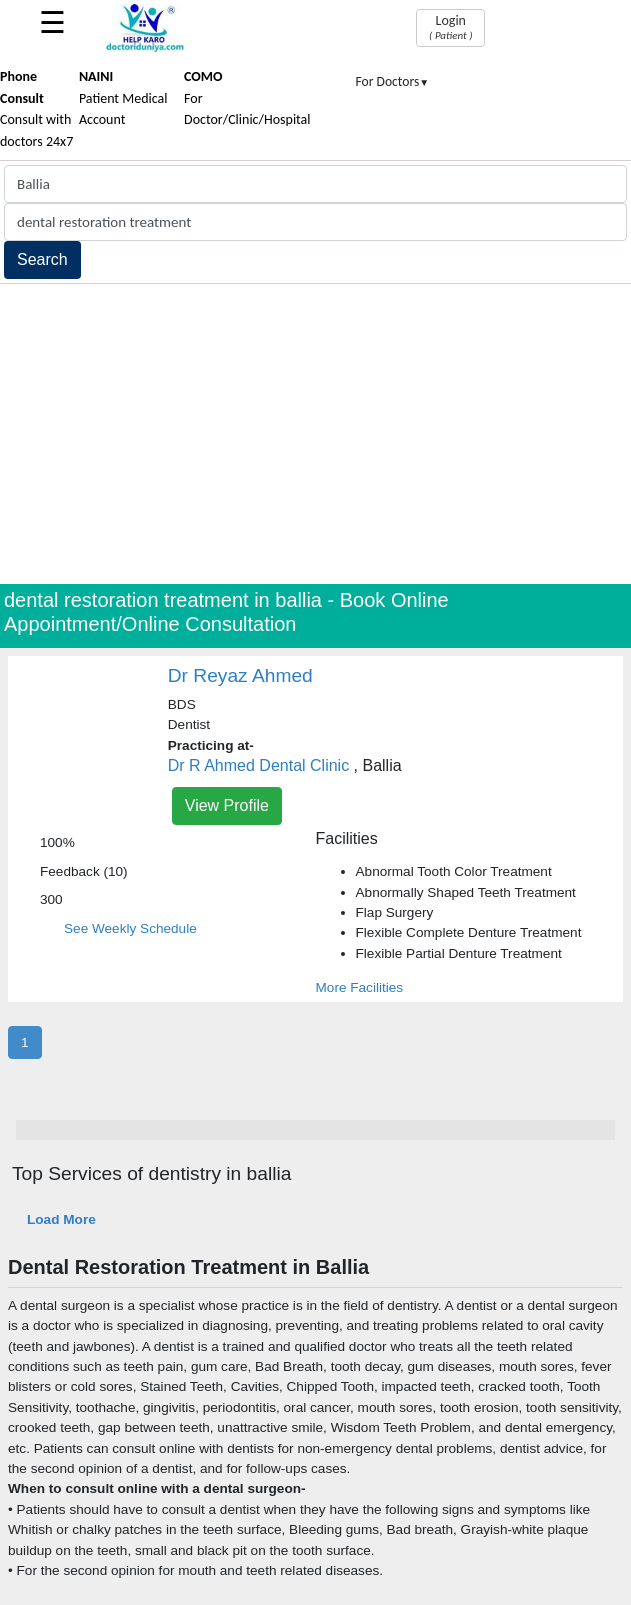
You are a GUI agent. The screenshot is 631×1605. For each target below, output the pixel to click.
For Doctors (393, 81)
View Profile (227, 805)
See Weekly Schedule (130, 928)
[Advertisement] (315, 434)
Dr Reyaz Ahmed (240, 675)
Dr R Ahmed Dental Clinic (258, 765)
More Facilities (360, 987)
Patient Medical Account (123, 98)
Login (450, 27)
